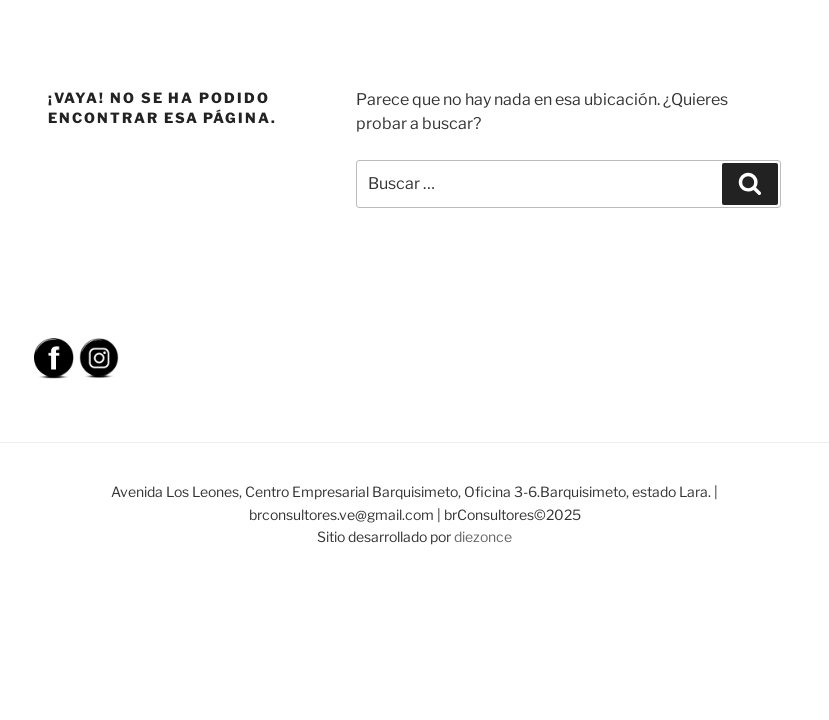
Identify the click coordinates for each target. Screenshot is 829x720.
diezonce (483, 536)
